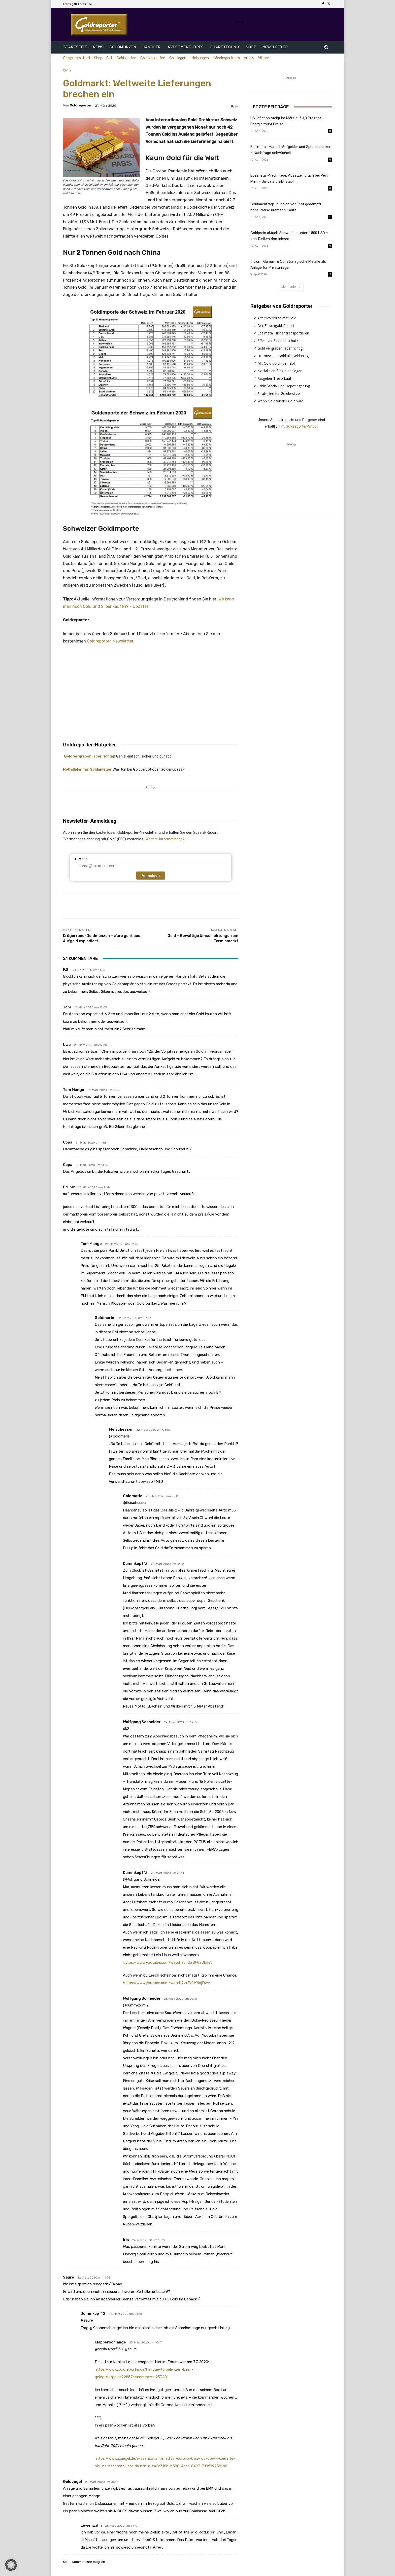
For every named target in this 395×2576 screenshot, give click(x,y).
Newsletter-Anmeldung (89, 821)
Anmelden (151, 875)
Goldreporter (81, 105)
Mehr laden (291, 286)
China (67, 70)
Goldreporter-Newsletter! (111, 641)
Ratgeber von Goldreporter (281, 306)
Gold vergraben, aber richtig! (89, 756)
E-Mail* (81, 859)
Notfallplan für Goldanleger (87, 769)
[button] (326, 47)
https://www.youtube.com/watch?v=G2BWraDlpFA (167, 1962)
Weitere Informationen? (165, 839)
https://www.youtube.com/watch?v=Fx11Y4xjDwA (166, 1983)
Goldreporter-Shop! (302, 426)
